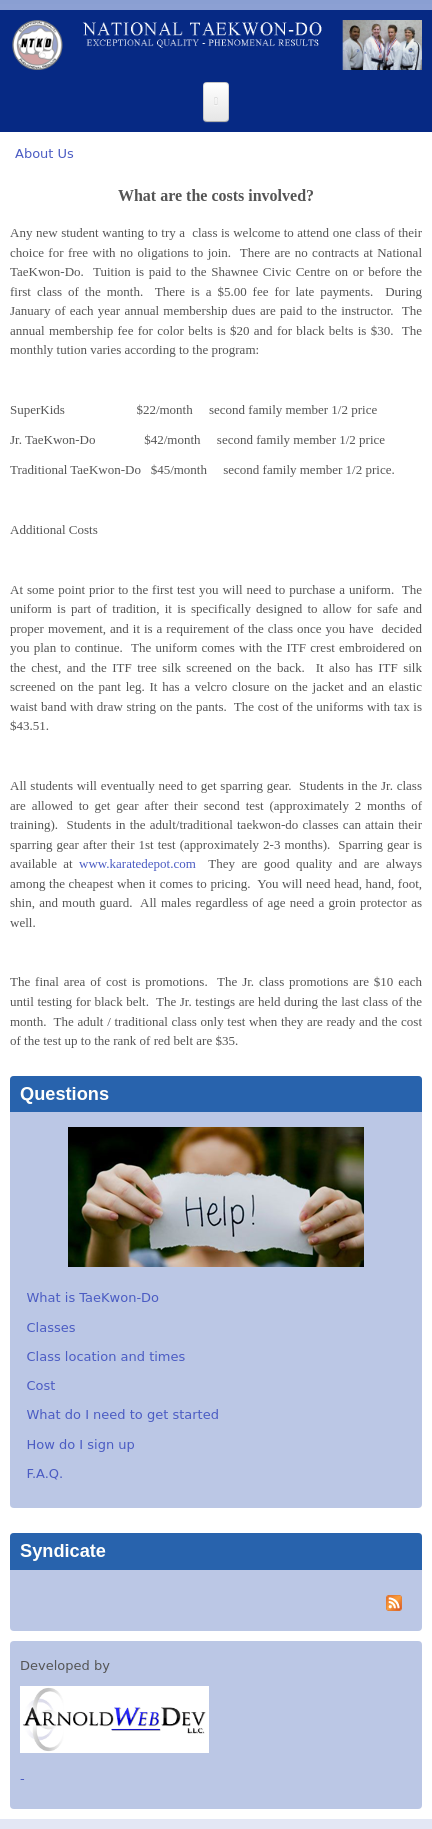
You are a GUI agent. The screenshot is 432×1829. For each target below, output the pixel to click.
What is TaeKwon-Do (93, 1297)
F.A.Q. (45, 1473)
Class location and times (106, 1356)
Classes (51, 1327)
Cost (41, 1385)
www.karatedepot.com (137, 863)
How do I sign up (81, 1444)
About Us (44, 153)
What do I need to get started (123, 1414)
